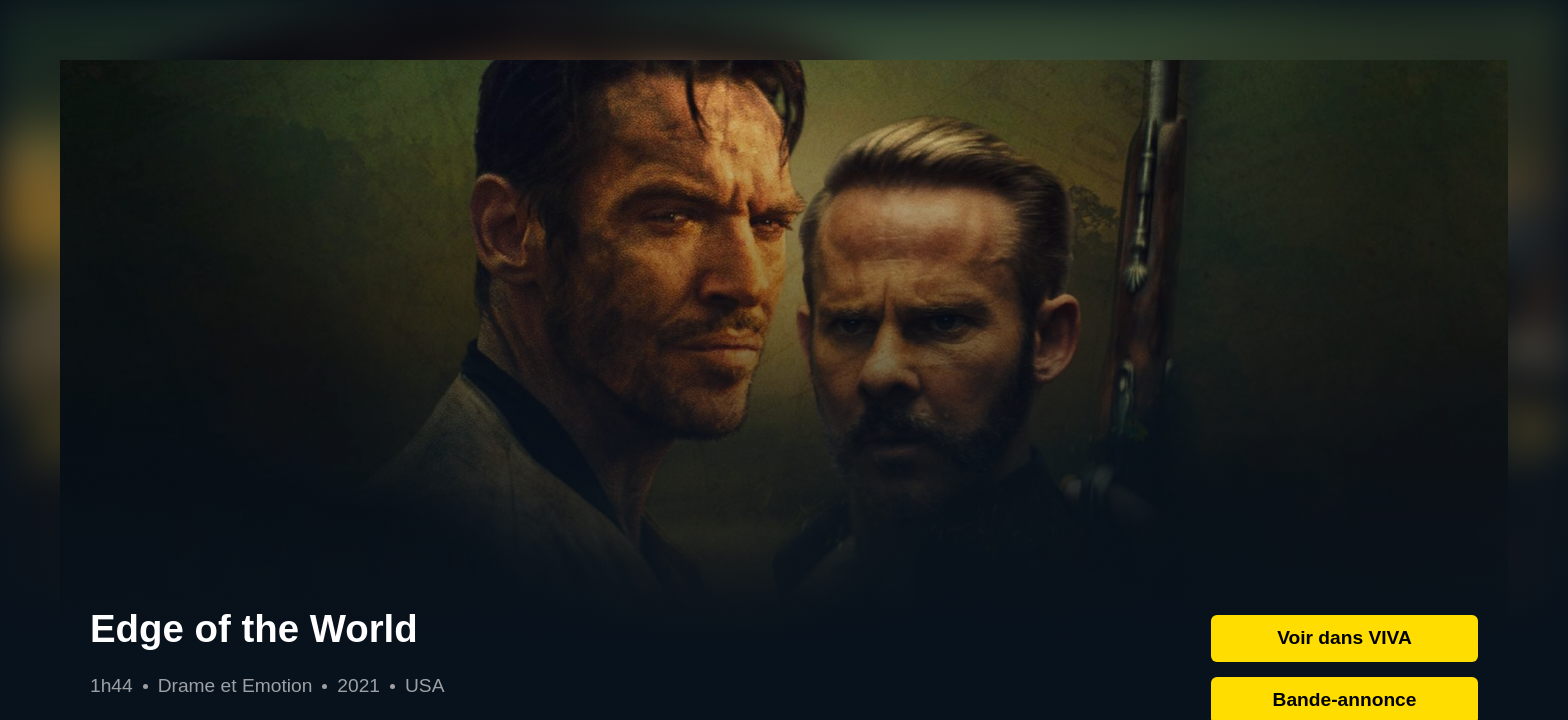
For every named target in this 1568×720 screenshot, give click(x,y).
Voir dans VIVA (1344, 637)
